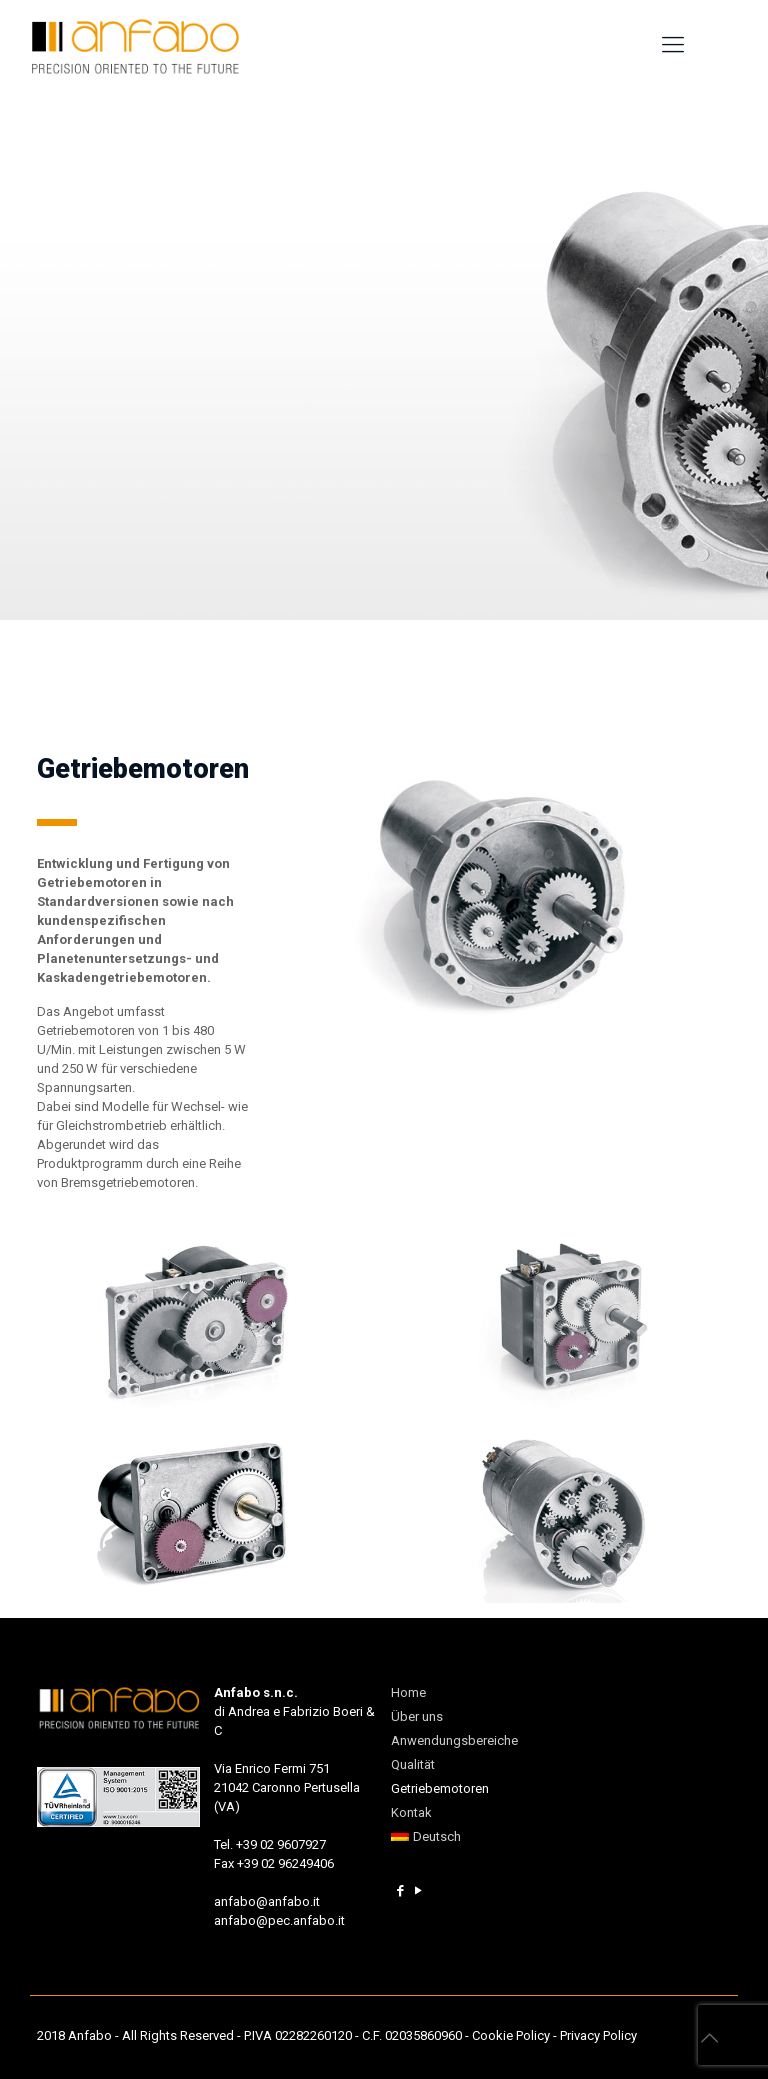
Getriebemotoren (440, 1788)
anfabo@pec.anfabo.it (279, 1920)
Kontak (411, 1812)
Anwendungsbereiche (454, 1740)
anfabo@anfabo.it (267, 1901)
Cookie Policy (511, 2035)
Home (408, 1692)
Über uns (417, 1716)
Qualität (413, 1764)
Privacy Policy (598, 2035)
